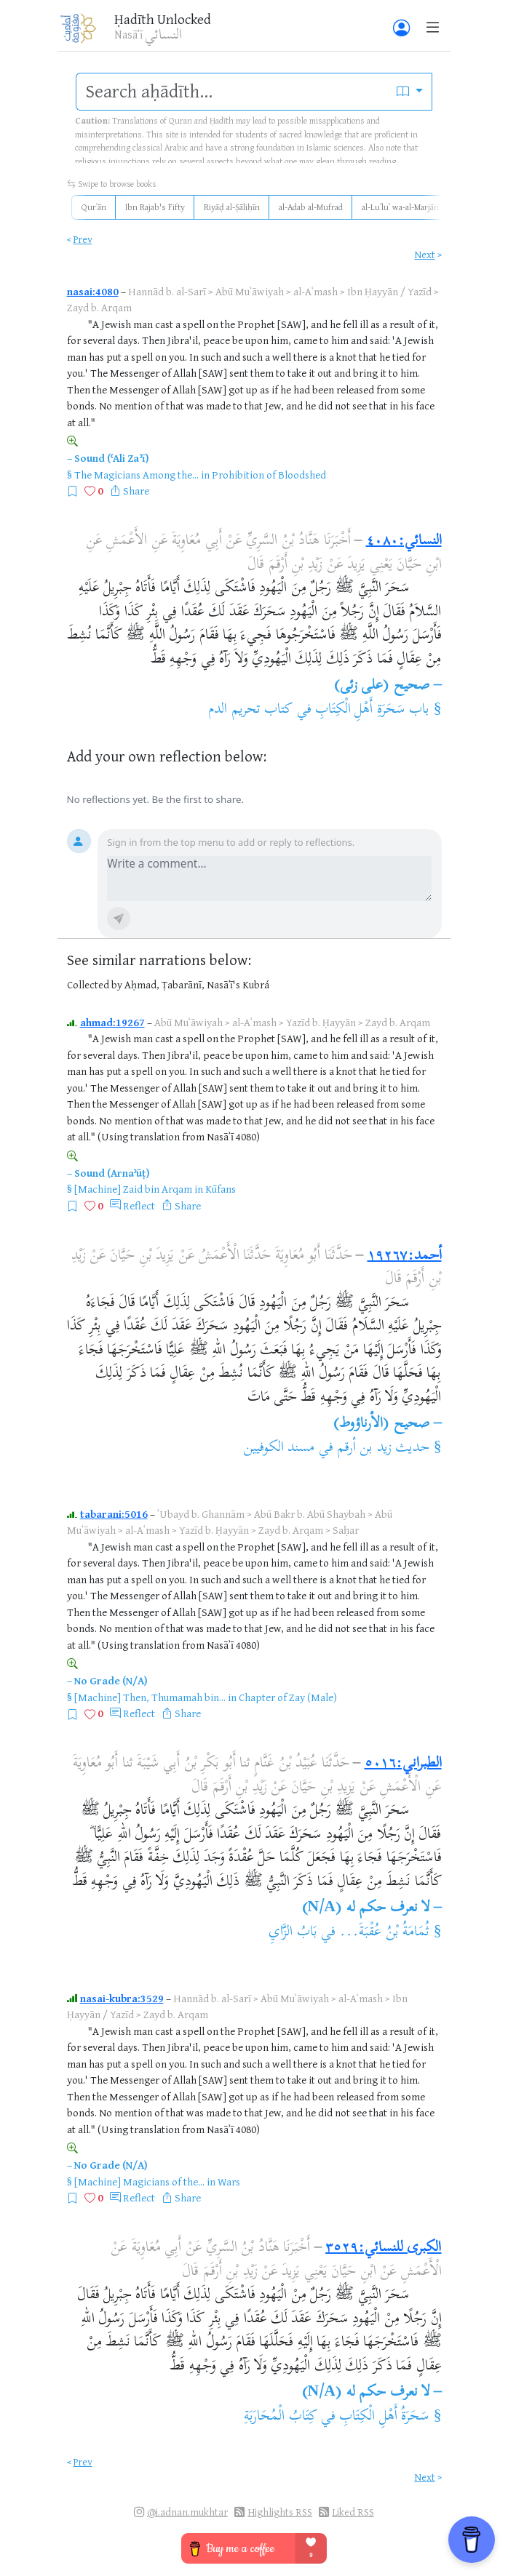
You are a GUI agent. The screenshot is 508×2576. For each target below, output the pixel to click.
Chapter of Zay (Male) (288, 1697)
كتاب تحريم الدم (250, 710)
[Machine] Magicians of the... (139, 2181)
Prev (83, 239)
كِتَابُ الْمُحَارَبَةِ (280, 2417)
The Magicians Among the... (136, 474)
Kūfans (220, 1188)
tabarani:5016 (114, 1513)
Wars (229, 2181)
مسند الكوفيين (278, 1448)
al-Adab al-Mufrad (311, 207)
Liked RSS (353, 2511)
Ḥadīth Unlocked (162, 19)
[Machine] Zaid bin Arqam (133, 1188)
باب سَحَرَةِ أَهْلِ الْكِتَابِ (372, 710)
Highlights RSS (279, 2511)
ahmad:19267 (112, 1022)
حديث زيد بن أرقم (383, 1448)
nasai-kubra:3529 (122, 1998)
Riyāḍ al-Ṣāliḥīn (232, 207)
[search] (232, 92)
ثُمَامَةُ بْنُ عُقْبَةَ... (384, 1932)
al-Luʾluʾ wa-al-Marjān (400, 207)
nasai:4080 (93, 291)
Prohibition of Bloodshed (269, 474)
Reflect (139, 1205)
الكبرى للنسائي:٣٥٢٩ (383, 2248)
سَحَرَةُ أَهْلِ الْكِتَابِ (384, 2417)
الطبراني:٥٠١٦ (403, 1764)
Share (136, 490)
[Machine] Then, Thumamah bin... (150, 1697)
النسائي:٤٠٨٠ (404, 541)
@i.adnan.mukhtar (187, 2511)
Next (425, 254)
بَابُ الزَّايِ (293, 1932)
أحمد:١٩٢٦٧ (405, 1256)
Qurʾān (94, 207)
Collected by (94, 984)
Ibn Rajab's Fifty (155, 207)
